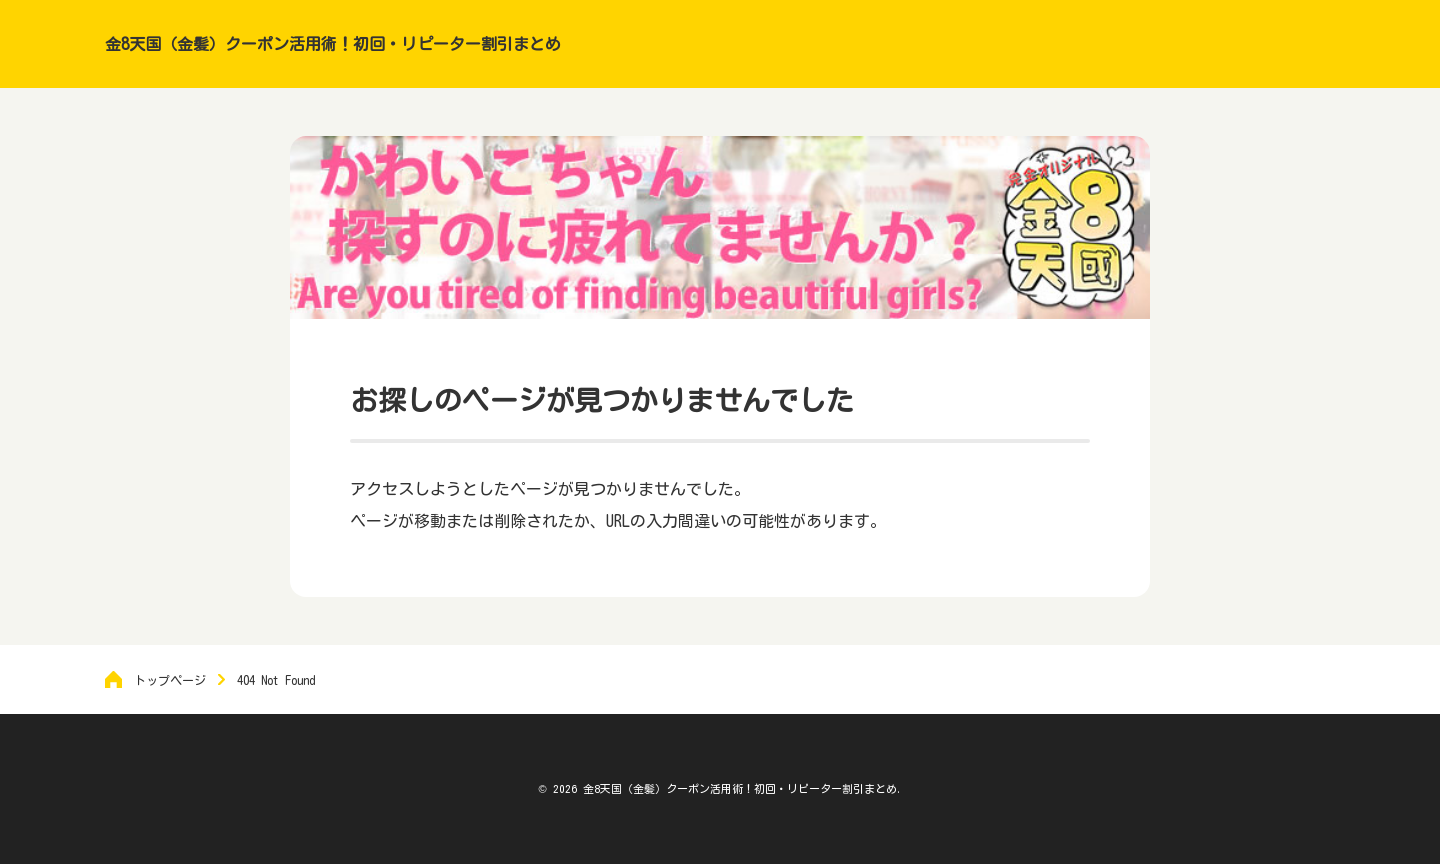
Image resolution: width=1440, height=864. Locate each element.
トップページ (170, 680)
